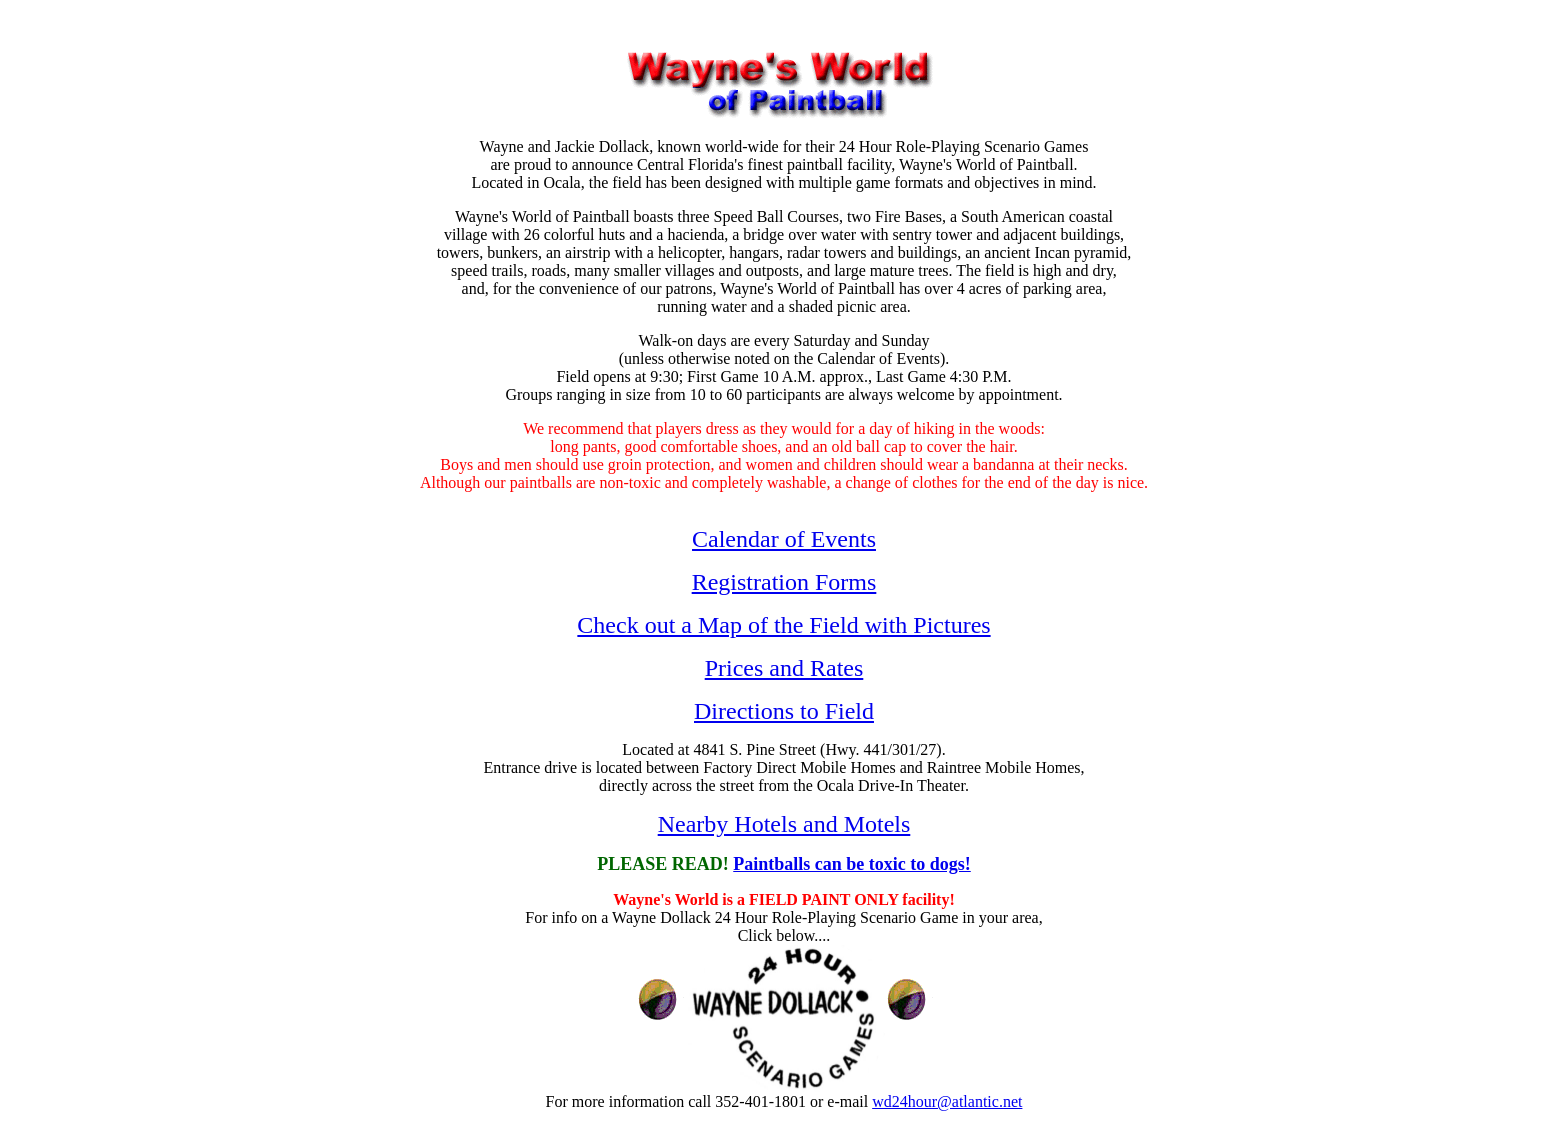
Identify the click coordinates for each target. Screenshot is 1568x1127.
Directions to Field (784, 711)
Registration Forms (784, 582)
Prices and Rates (784, 668)
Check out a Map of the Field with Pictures (783, 625)
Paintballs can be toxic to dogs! (852, 864)
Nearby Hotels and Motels (784, 824)
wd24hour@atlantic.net (947, 1101)
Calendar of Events (784, 539)
